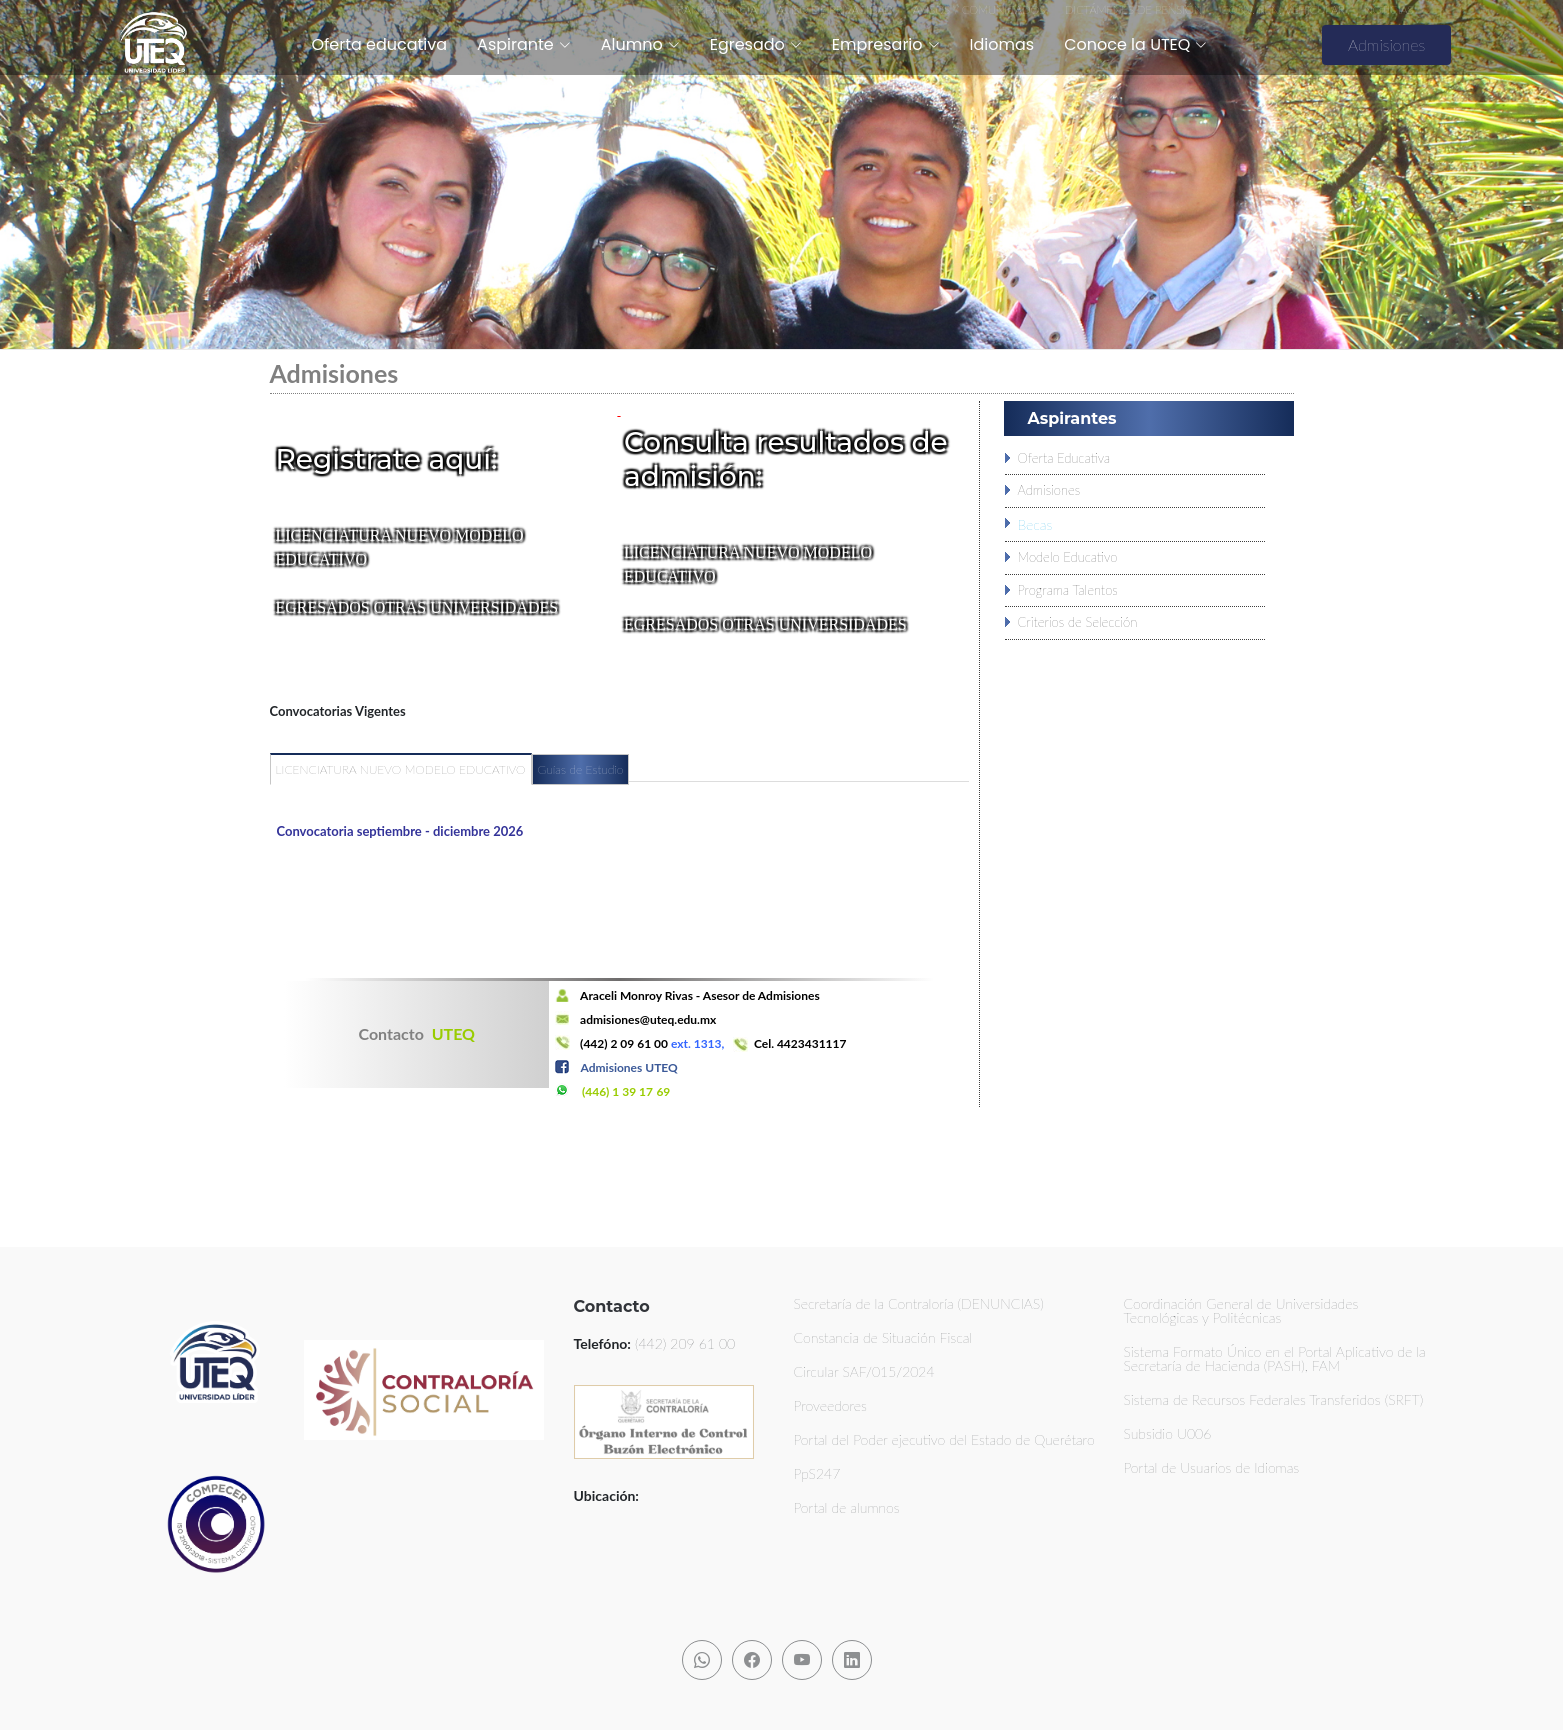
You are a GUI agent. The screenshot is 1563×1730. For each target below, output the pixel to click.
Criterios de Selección (1078, 622)
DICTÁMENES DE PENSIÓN (1135, 9)
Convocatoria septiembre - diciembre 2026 (400, 831)
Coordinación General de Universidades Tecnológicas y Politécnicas (1241, 1311)
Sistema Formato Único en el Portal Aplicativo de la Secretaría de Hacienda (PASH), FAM (1275, 1359)
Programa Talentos (1068, 590)
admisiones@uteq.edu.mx (648, 1019)
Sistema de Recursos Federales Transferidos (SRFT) (1274, 1400)
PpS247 (817, 1474)
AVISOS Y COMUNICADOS (979, 9)
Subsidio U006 (1168, 1434)
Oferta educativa (379, 44)
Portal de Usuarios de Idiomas (1212, 1468)
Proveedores (830, 1406)
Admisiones (1386, 44)
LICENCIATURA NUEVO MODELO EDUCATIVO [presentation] (401, 769)
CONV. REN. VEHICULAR (1282, 9)
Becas (1035, 524)
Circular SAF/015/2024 (864, 1372)
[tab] (401, 778)
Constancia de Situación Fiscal (883, 1338)
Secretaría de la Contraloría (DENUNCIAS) (919, 1304)
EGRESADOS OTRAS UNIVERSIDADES (417, 607)
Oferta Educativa (1064, 458)
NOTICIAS (1388, 9)
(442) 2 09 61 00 (624, 1043)
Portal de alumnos (847, 1508)
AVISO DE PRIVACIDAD (835, 9)
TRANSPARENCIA (714, 9)
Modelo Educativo (1068, 557)
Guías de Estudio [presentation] (581, 769)
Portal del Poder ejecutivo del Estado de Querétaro (944, 1440)
